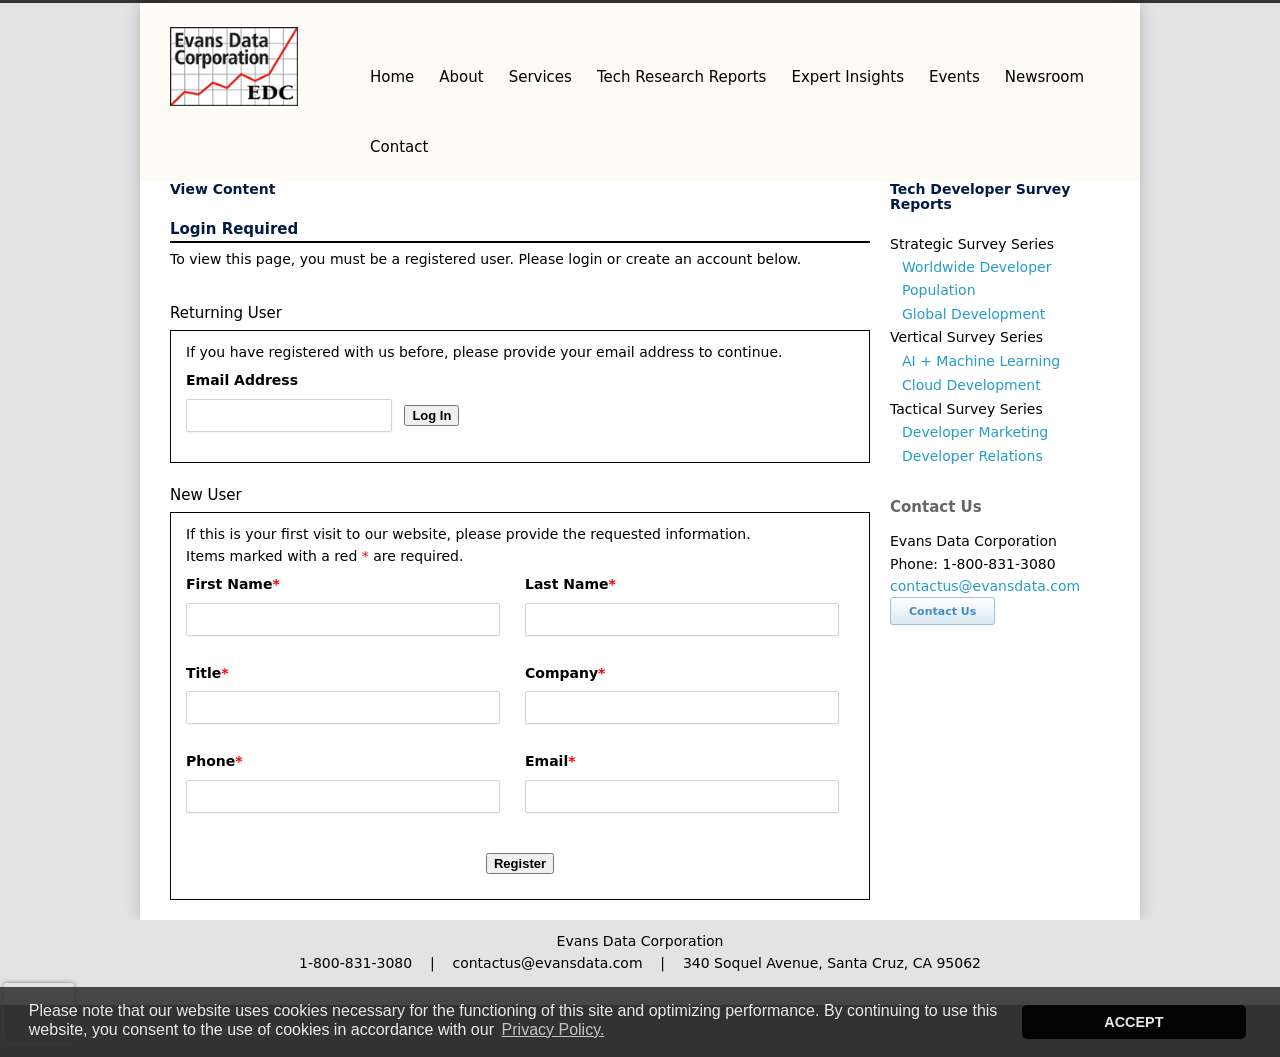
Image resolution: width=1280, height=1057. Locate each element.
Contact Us (942, 611)
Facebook (1050, 23)
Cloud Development (971, 385)
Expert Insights (847, 77)
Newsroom (1044, 77)
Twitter (1010, 23)
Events (954, 77)
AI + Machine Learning (981, 361)
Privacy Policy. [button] (553, 1029)
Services (540, 77)
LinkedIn (1090, 23)
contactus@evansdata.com (985, 586)
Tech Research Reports (681, 77)
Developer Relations (972, 456)
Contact (399, 147)
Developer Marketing (975, 432)
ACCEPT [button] (1133, 1022)
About (461, 77)
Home (392, 77)
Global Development (973, 314)
